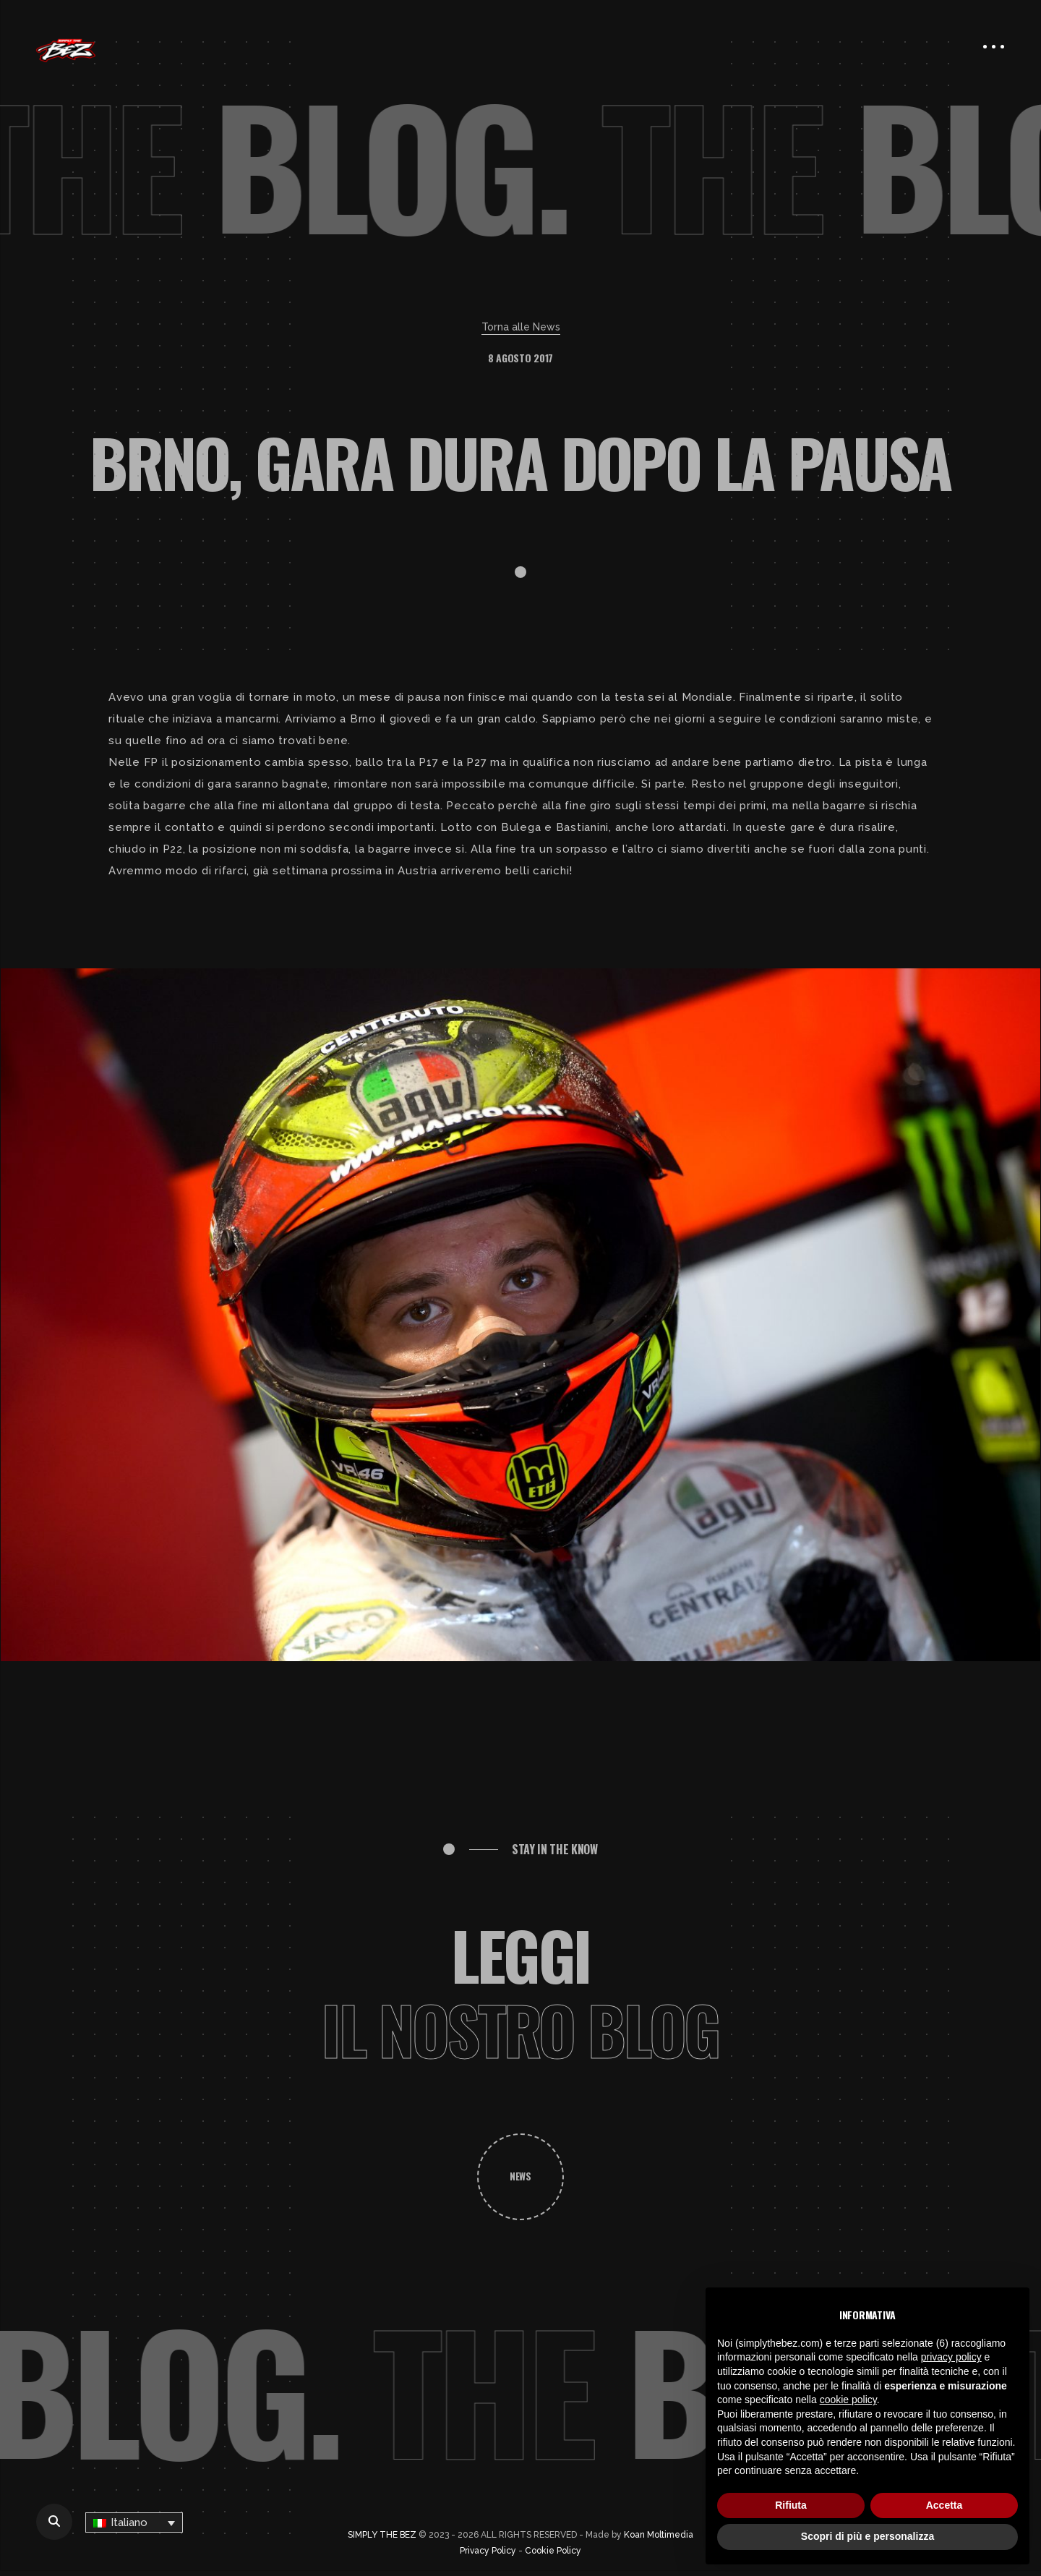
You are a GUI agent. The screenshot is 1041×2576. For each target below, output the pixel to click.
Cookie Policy (553, 2551)
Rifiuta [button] (791, 2505)
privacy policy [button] (951, 2357)
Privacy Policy (488, 2551)
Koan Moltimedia (658, 2535)
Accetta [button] (944, 2505)
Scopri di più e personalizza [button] (867, 2536)
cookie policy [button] (848, 2399)
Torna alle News (520, 327)
